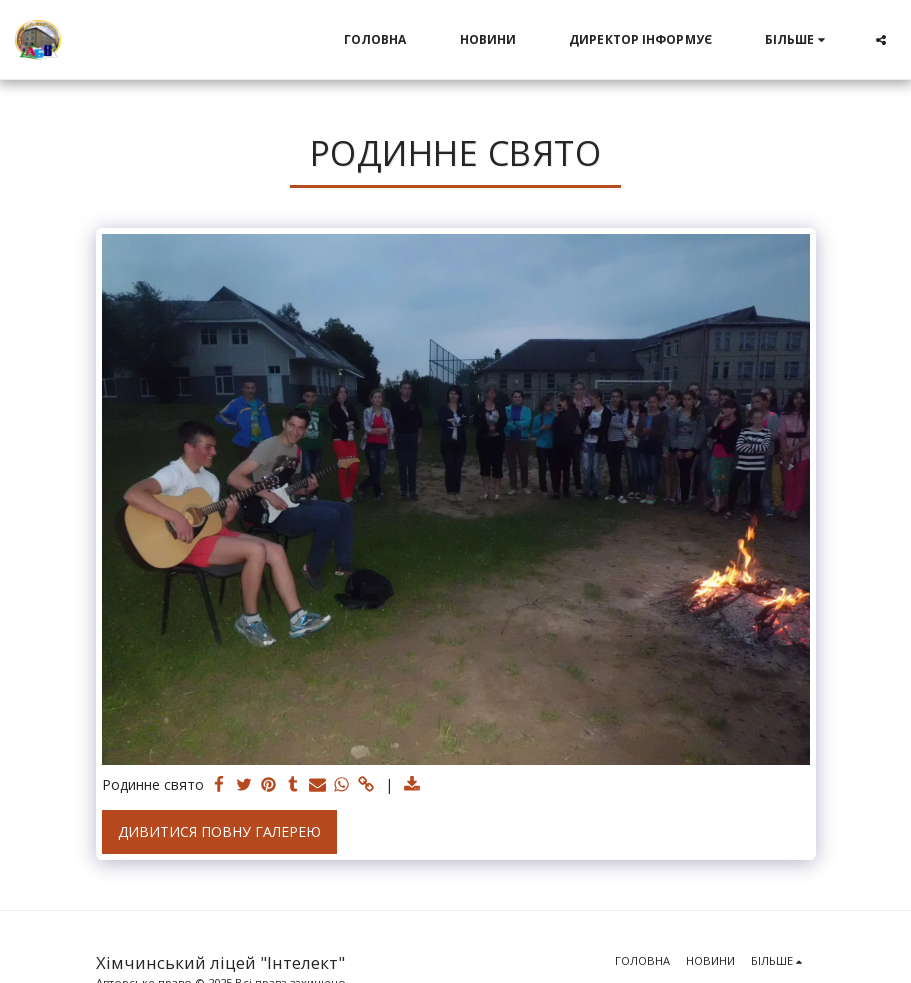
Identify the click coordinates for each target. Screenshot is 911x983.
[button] (881, 39)
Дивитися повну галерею (219, 831)
